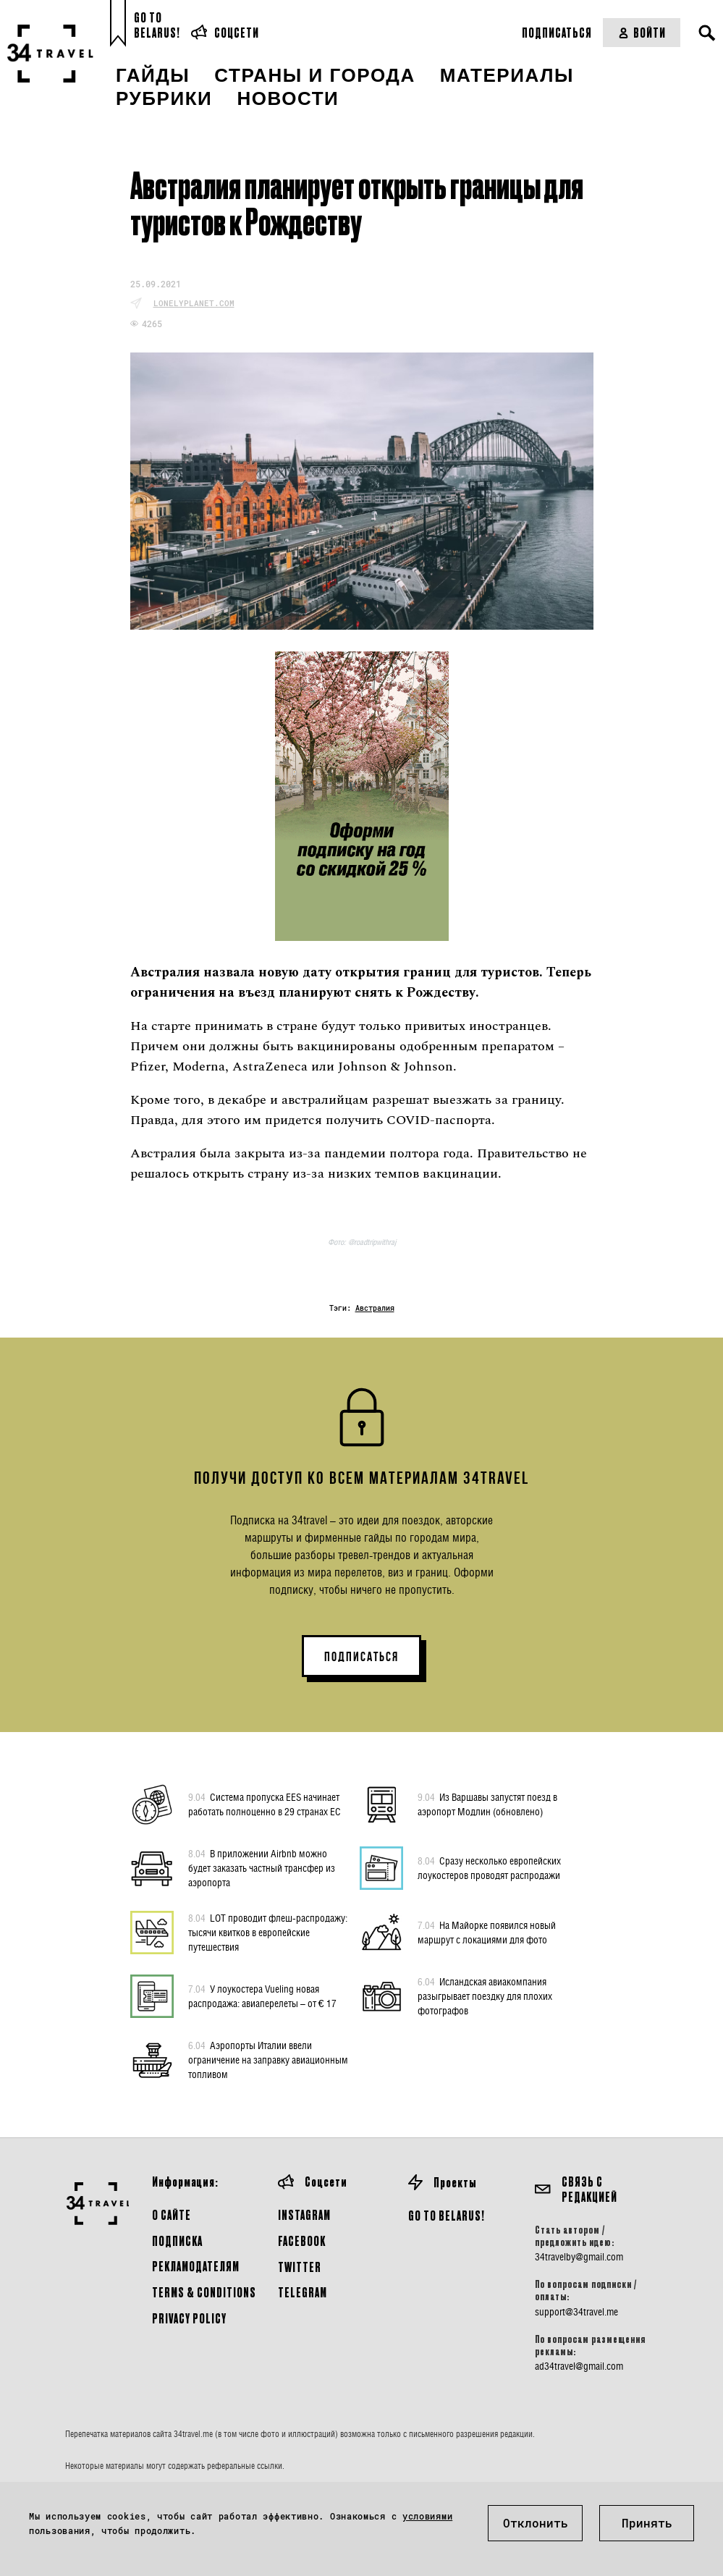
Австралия (374, 1308)
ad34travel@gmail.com (579, 2366)
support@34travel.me (576, 2312)
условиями (427, 2516)
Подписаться (557, 32)
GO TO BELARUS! (446, 2215)
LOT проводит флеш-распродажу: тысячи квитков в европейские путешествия (267, 1932)
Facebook (302, 2240)
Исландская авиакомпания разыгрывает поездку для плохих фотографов (485, 1996)
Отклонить (535, 2522)
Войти (641, 32)
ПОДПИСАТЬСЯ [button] (361, 1657)
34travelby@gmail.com (579, 2257)
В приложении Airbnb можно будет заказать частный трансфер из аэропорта (261, 1867)
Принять (647, 2522)
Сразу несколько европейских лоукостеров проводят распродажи (489, 1867)
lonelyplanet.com (193, 302)
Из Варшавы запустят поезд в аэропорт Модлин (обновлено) (487, 1803)
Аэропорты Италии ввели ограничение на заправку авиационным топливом (268, 2059)
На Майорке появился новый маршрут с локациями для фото (487, 1932)
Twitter (299, 2266)
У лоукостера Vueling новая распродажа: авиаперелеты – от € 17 (262, 1995)
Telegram (302, 2292)
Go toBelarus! (157, 25)
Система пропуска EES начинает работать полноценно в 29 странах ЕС (264, 1803)
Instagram (304, 2214)
